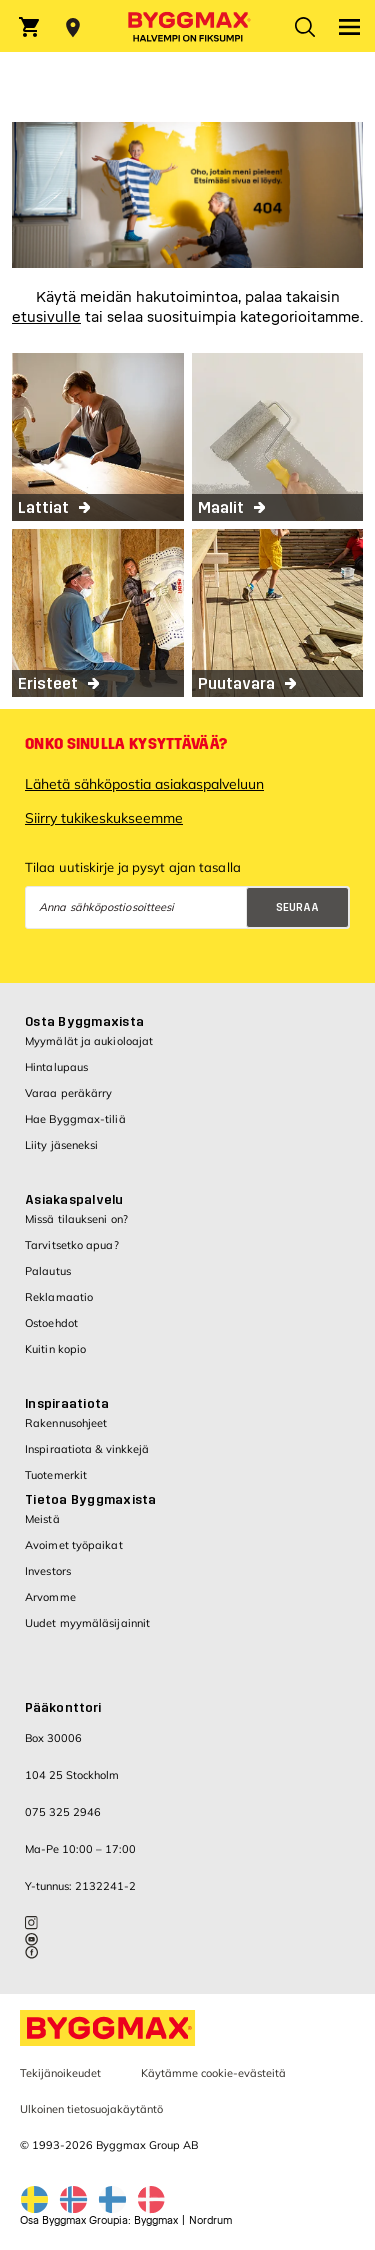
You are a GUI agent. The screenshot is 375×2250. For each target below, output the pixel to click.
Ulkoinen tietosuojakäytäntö (91, 2109)
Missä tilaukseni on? (76, 1219)
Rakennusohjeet (66, 1423)
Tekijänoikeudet (60, 2073)
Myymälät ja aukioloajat (89, 1041)
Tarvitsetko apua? (72, 1245)
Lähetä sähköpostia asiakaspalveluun (144, 784)
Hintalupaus (56, 1067)
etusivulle (46, 317)
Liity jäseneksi (62, 1145)
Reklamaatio (59, 1297)
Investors (48, 1571)
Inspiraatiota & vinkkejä (87, 1449)
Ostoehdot (51, 1323)
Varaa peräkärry (69, 1093)
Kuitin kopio (55, 1349)
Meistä (42, 1519)
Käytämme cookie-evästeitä (213, 2073)
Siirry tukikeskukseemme (104, 818)
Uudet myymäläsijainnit (87, 1623)
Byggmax (156, 2220)
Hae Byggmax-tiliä (75, 1119)
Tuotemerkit (56, 1475)
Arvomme (50, 1597)
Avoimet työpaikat (74, 1545)
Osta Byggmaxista (84, 1022)
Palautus (48, 1271)
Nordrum (210, 2220)
